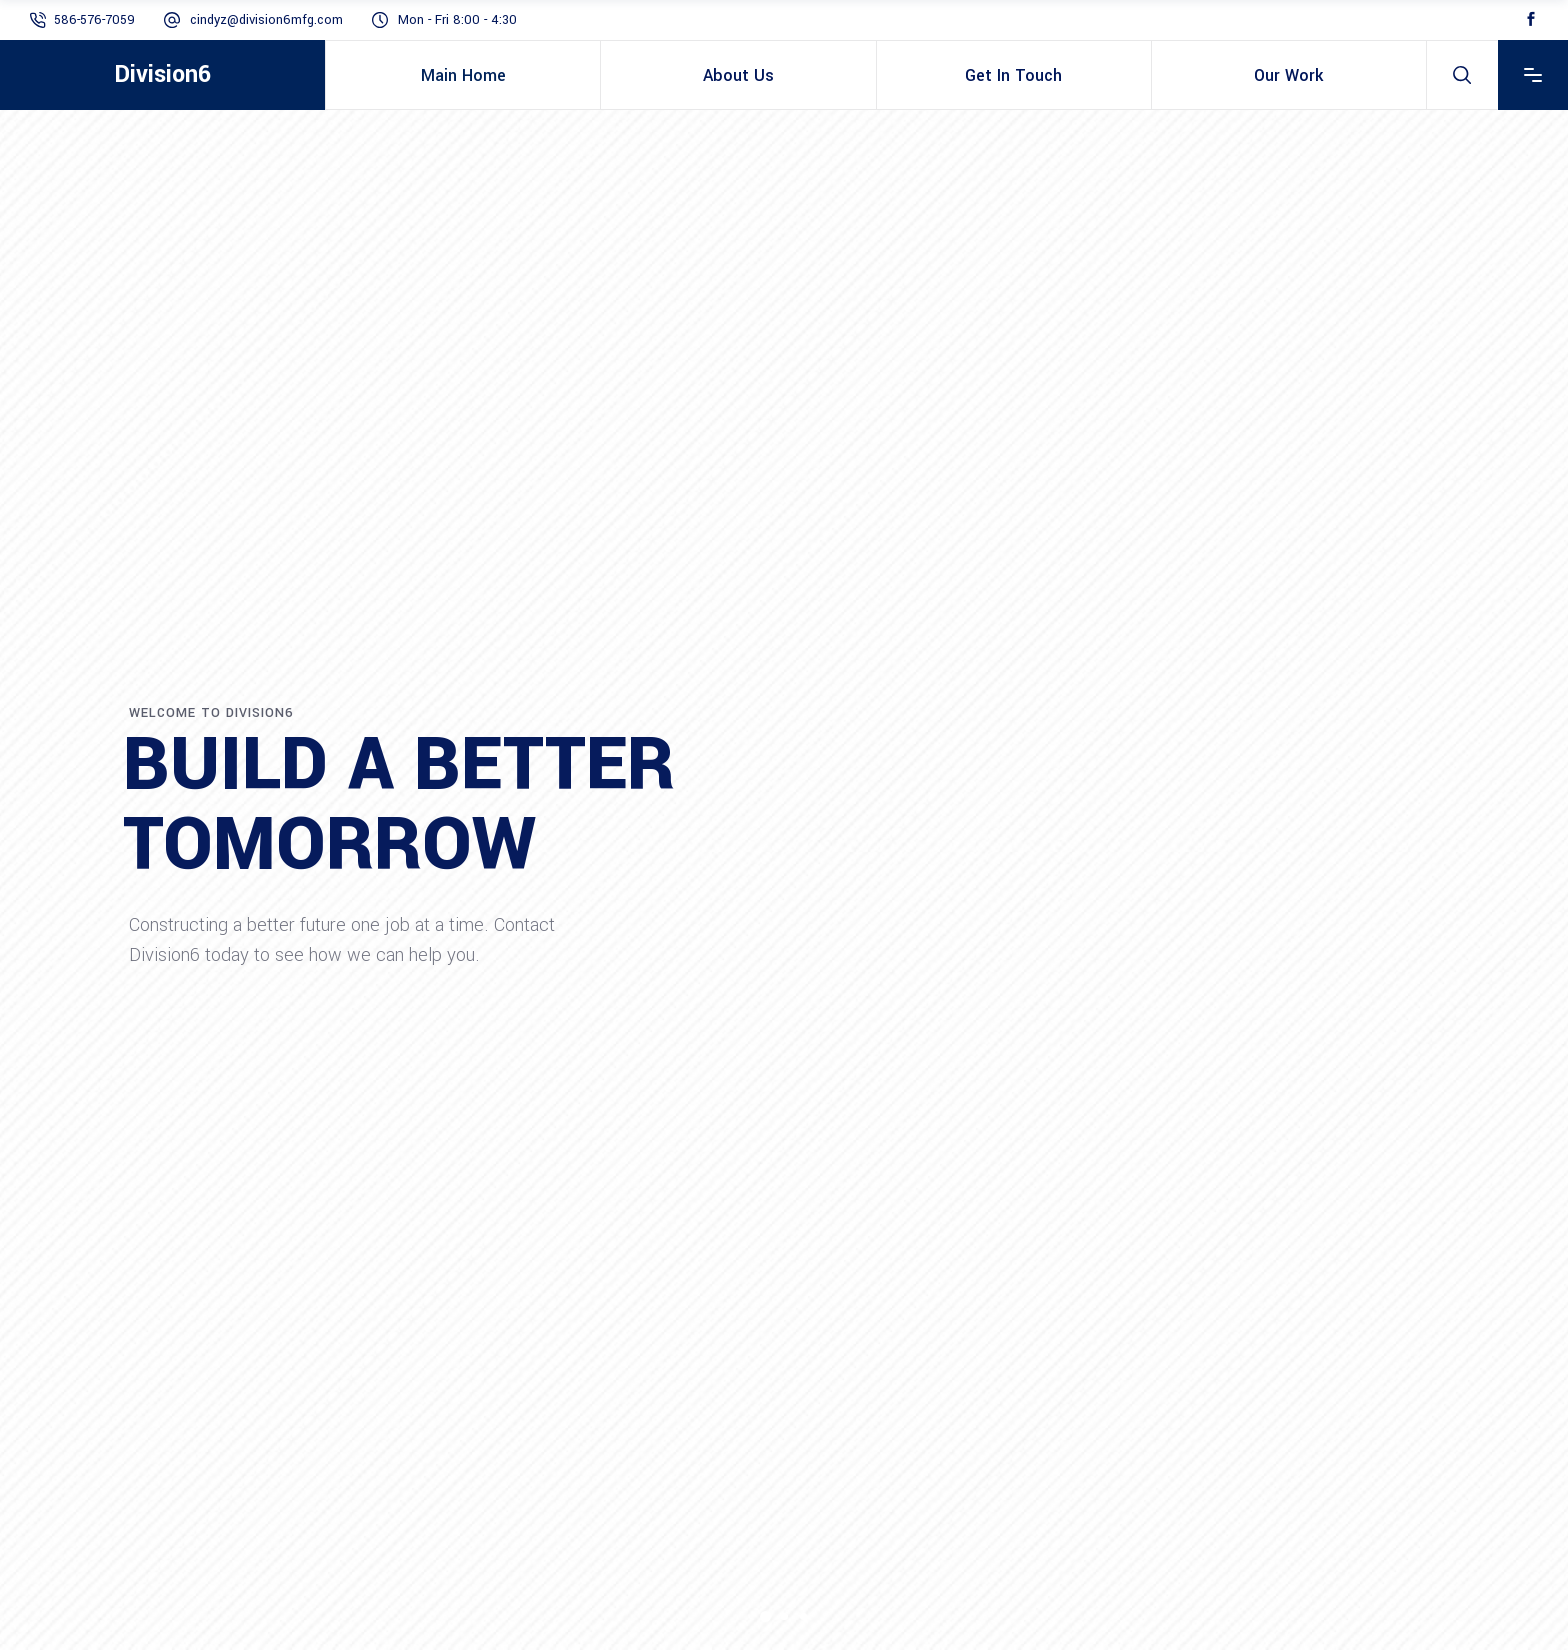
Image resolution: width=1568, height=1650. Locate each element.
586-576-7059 (94, 20)
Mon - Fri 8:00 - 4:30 (457, 20)
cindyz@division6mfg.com (266, 20)
